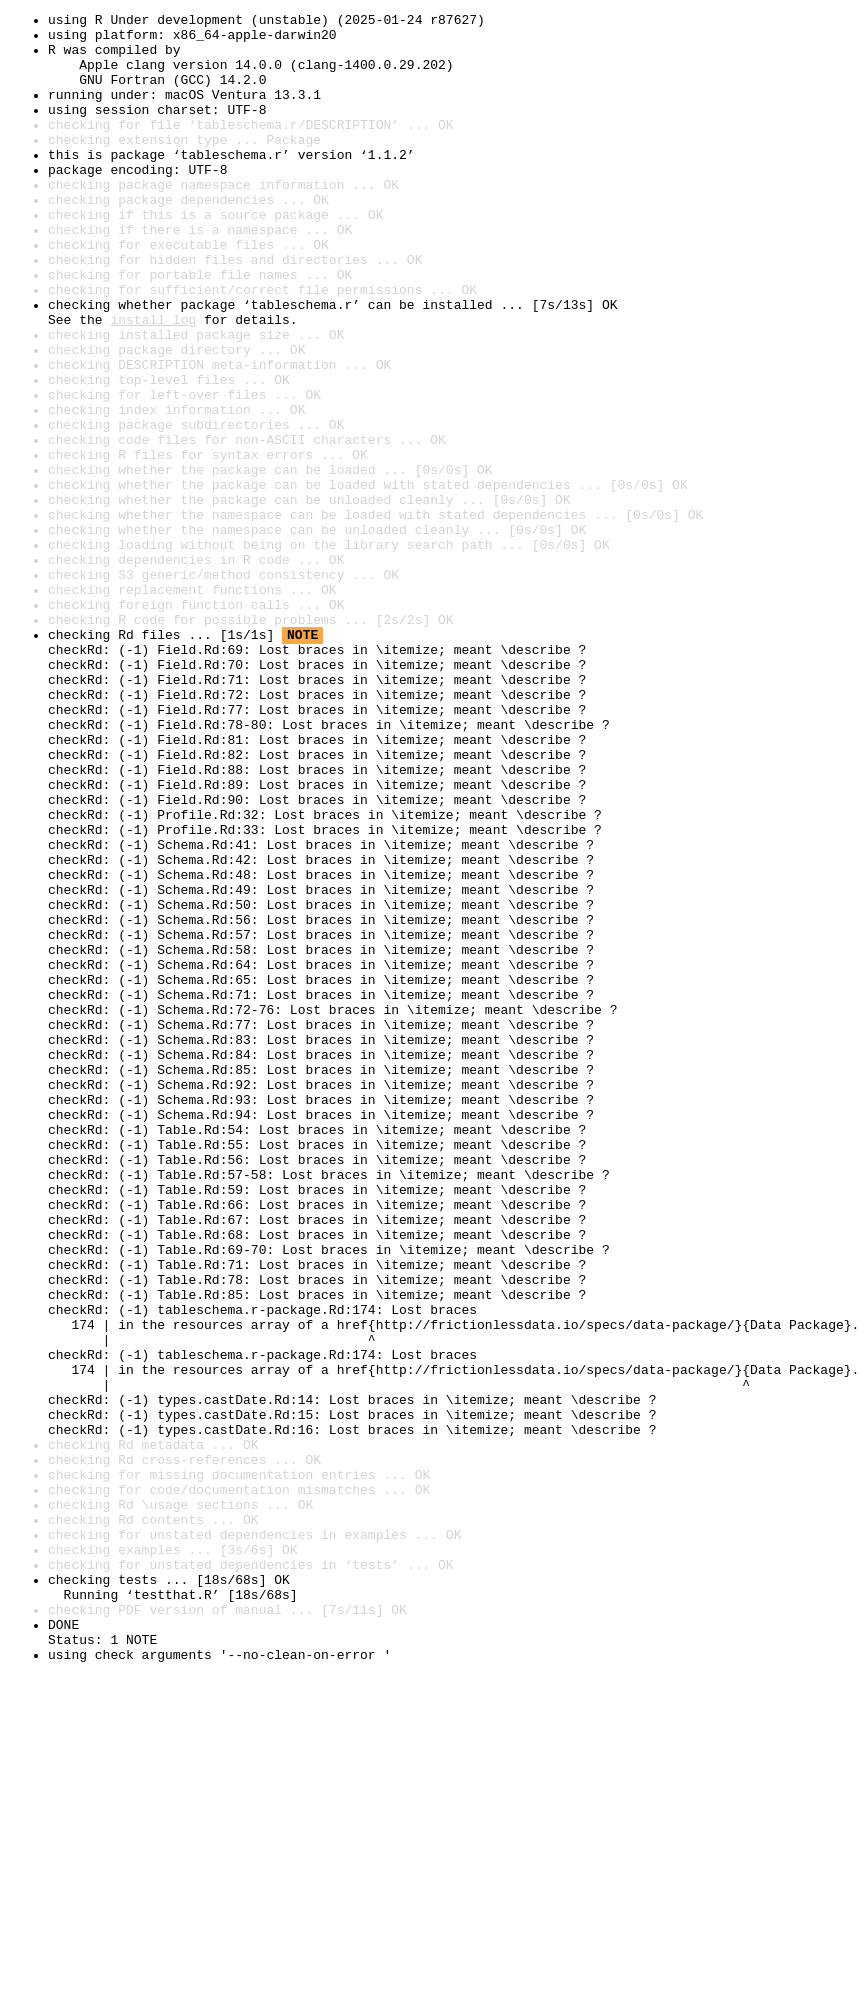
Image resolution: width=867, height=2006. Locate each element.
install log (153, 382)
